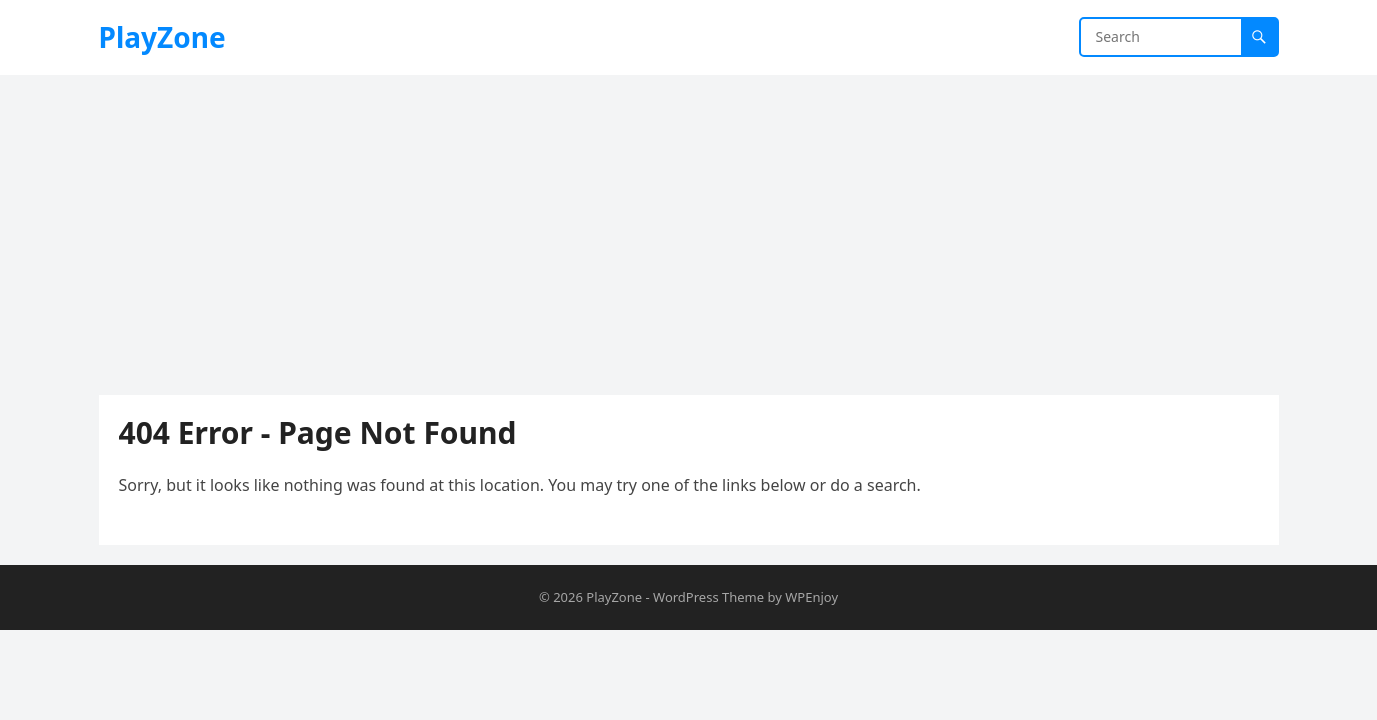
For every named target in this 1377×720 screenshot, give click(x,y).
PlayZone (162, 37)
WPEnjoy (811, 597)
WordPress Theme (708, 597)
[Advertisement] (689, 225)
